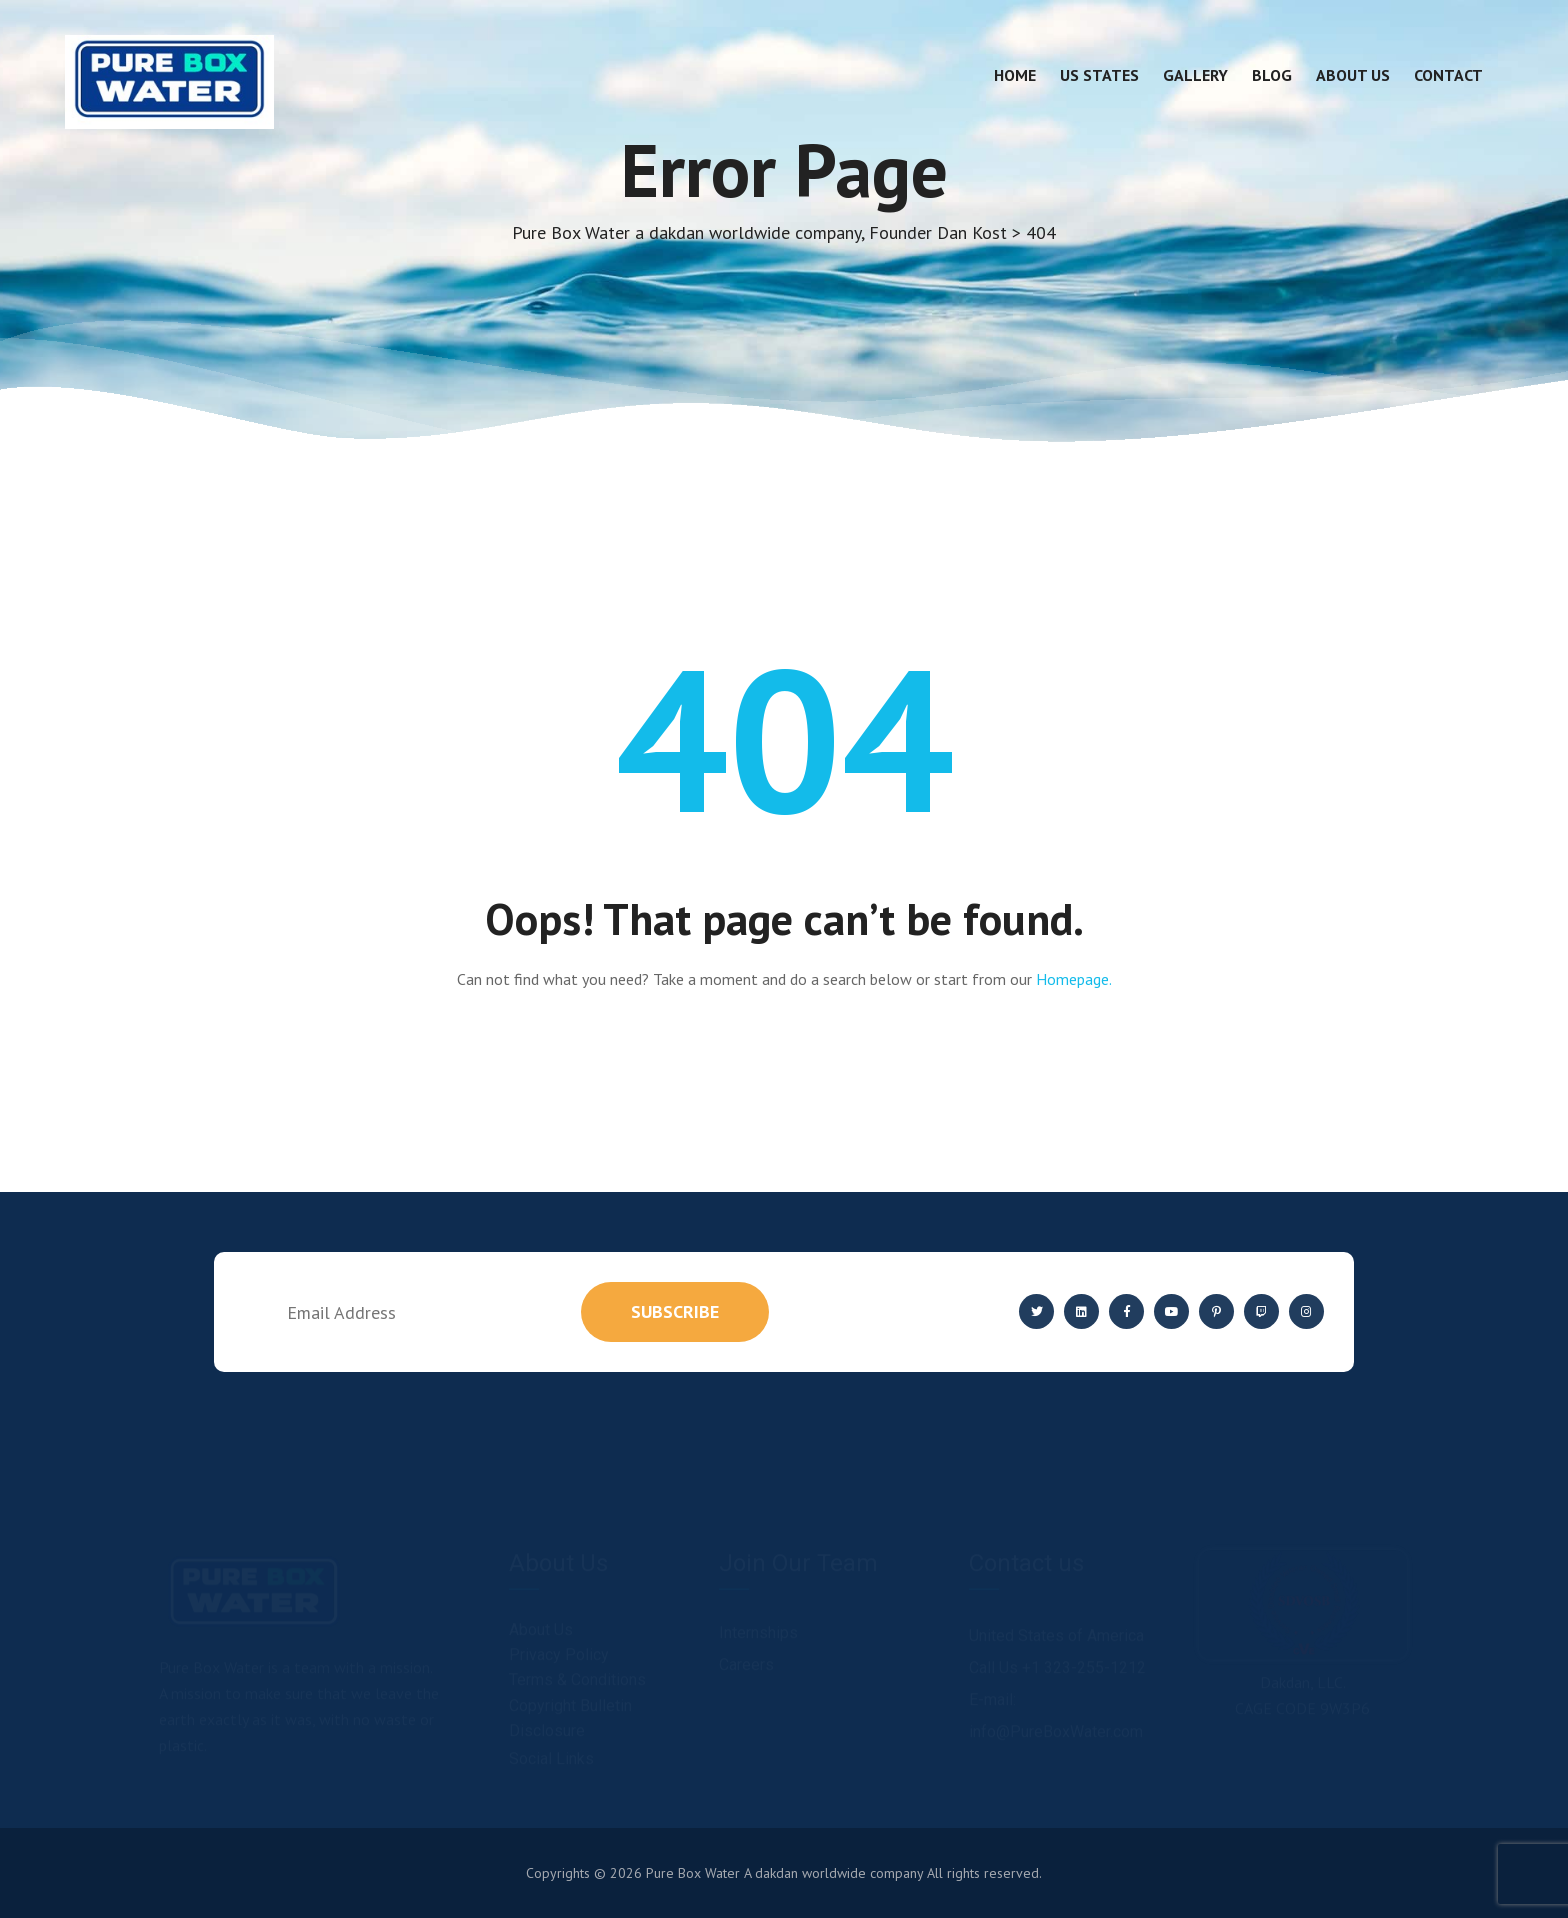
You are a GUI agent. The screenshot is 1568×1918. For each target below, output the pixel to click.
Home (1015, 75)
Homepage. (1074, 979)
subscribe (675, 1311)
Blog (1272, 75)
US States (1099, 75)
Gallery (1195, 75)
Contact (1448, 75)
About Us (1353, 75)
